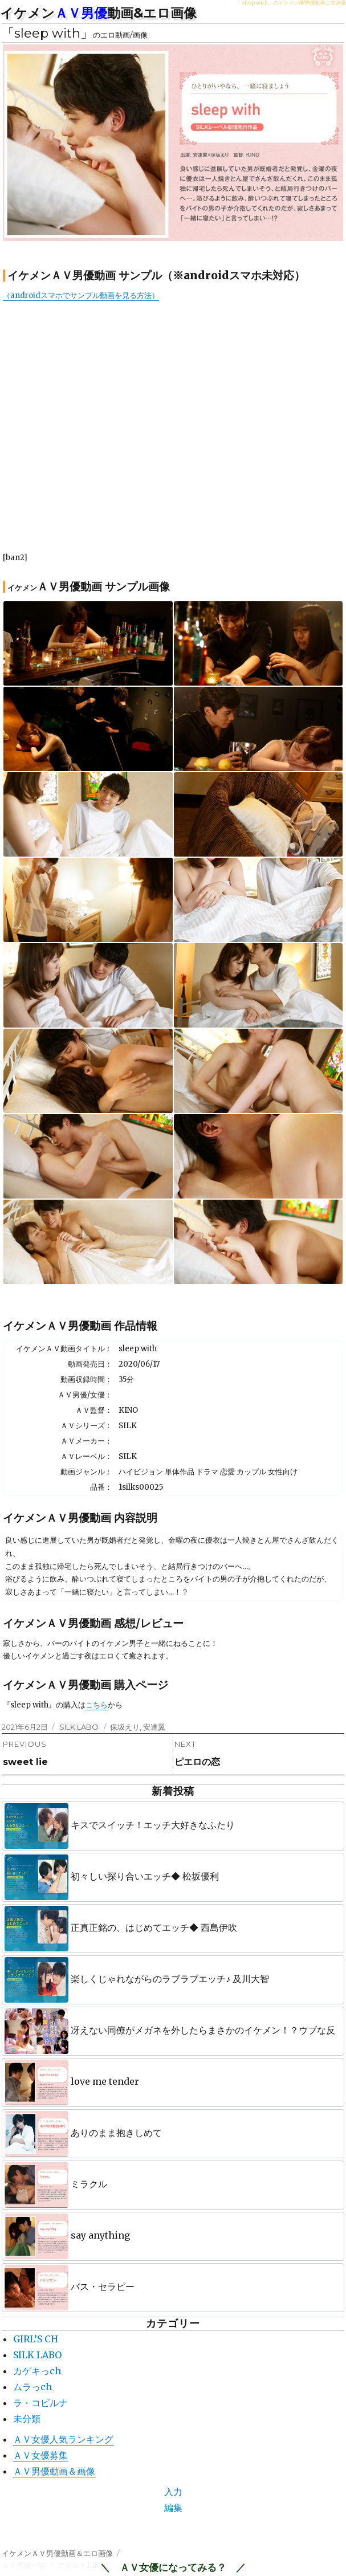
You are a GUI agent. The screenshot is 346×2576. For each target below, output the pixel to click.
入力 (173, 2491)
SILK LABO (79, 1726)
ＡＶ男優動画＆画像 (54, 2471)
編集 (173, 2507)
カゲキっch (37, 2371)
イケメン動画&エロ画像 (98, 13)
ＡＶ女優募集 (40, 2455)
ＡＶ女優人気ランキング (63, 2439)
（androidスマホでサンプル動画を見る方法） (81, 295)
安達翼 (154, 1726)
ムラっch (32, 2386)
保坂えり (125, 1726)
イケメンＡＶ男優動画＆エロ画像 (57, 2553)
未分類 (26, 2418)
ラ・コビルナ (40, 2402)
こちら (97, 1705)
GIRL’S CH (35, 2339)
